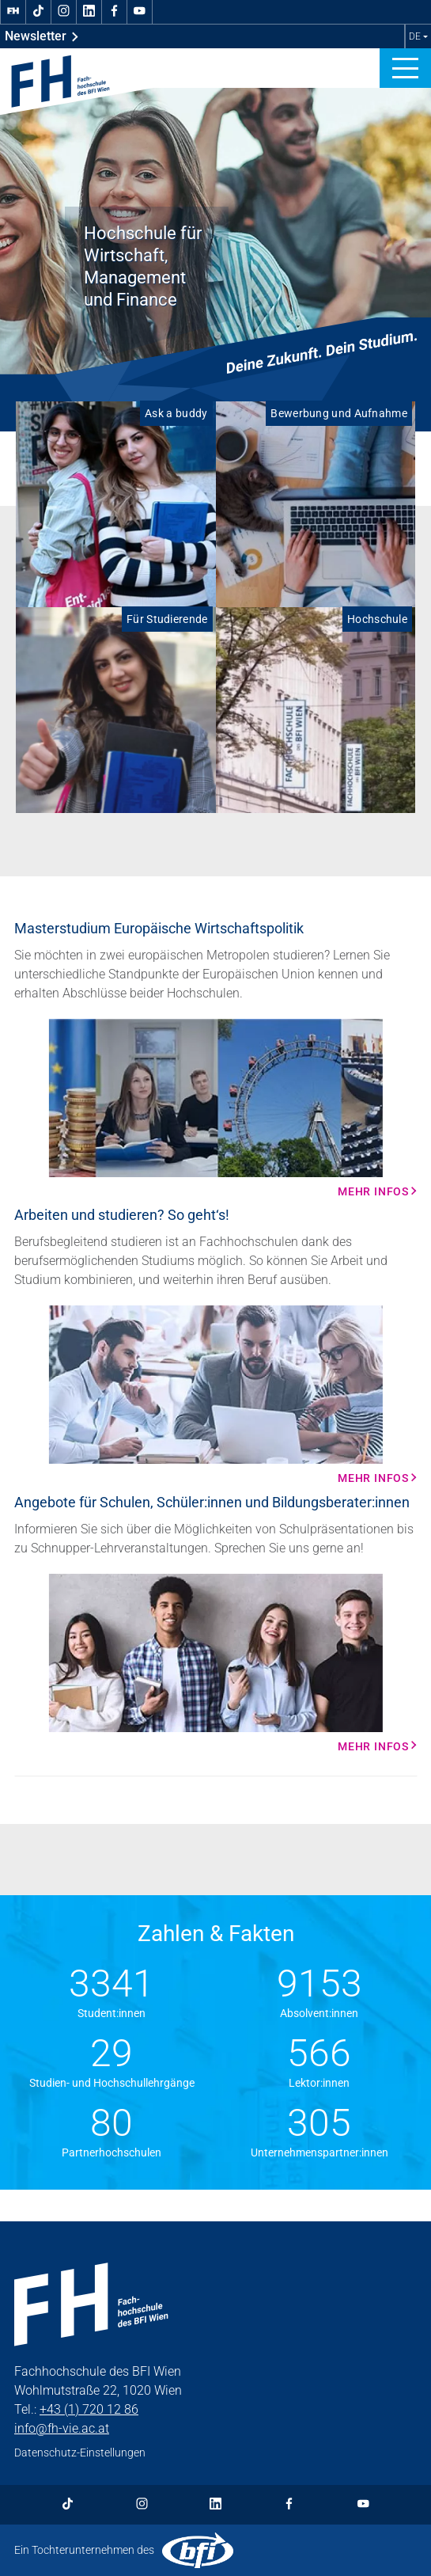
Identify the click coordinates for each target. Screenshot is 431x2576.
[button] (405, 68)
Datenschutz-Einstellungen (80, 2452)
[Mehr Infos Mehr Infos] (215, 1108)
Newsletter (41, 36)
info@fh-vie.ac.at (61, 2428)
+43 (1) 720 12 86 (89, 2409)
